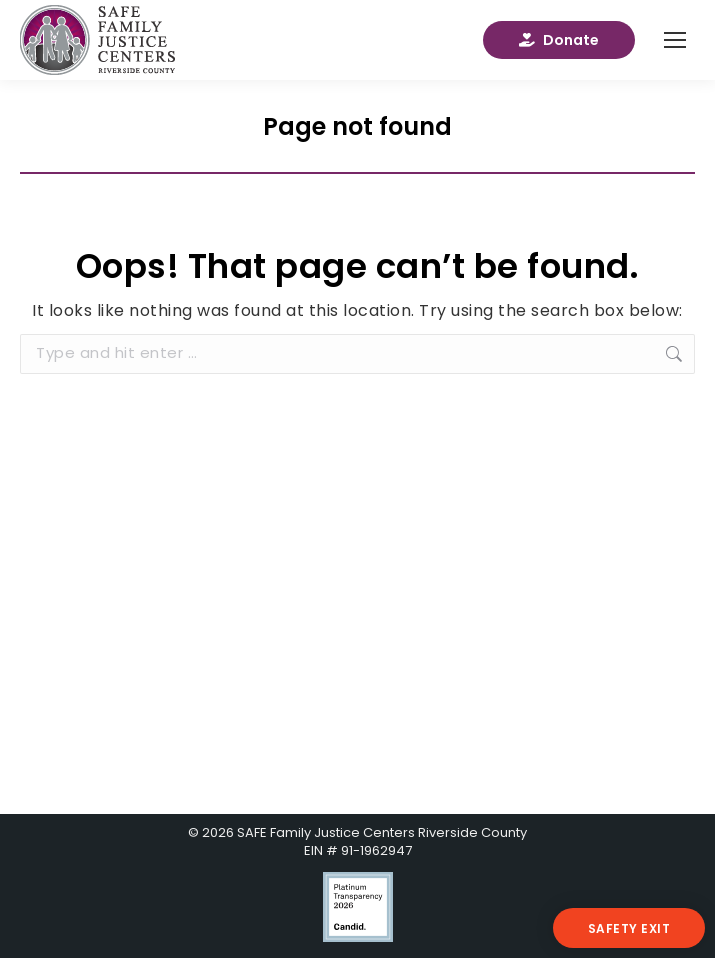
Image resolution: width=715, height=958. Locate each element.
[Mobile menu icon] (675, 40)
